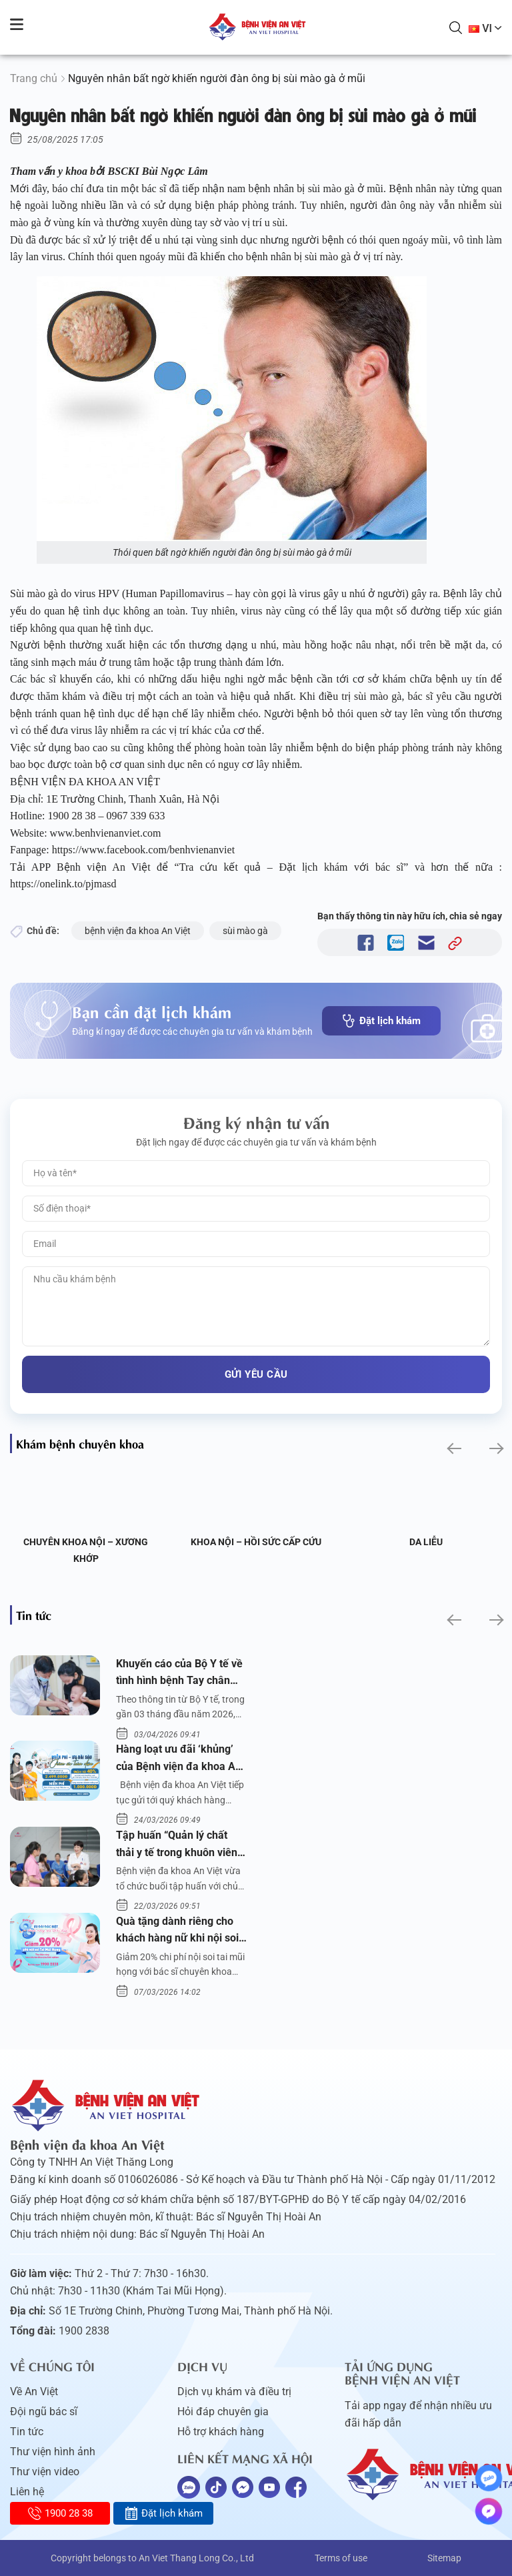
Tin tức (26, 2431)
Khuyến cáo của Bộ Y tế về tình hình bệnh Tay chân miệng (179, 1673)
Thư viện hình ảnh (52, 2451)
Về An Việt (34, 2391)
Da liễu (426, 1542)
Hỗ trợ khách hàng (220, 2431)
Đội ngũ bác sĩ (43, 2411)
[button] (453, 1448)
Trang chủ (33, 78)
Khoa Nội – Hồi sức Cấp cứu (256, 1542)
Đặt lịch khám (381, 1020)
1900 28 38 (60, 2513)
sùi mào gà (245, 930)
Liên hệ (27, 2491)
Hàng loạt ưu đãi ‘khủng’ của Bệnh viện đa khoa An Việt (178, 1759)
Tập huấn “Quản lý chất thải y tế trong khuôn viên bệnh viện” (176, 1845)
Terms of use (341, 2558)
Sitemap (444, 2558)
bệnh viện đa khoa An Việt (138, 930)
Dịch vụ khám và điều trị (234, 2391)
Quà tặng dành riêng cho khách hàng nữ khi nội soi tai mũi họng (177, 1931)
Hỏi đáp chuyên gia (223, 2411)
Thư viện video (44, 2471)
